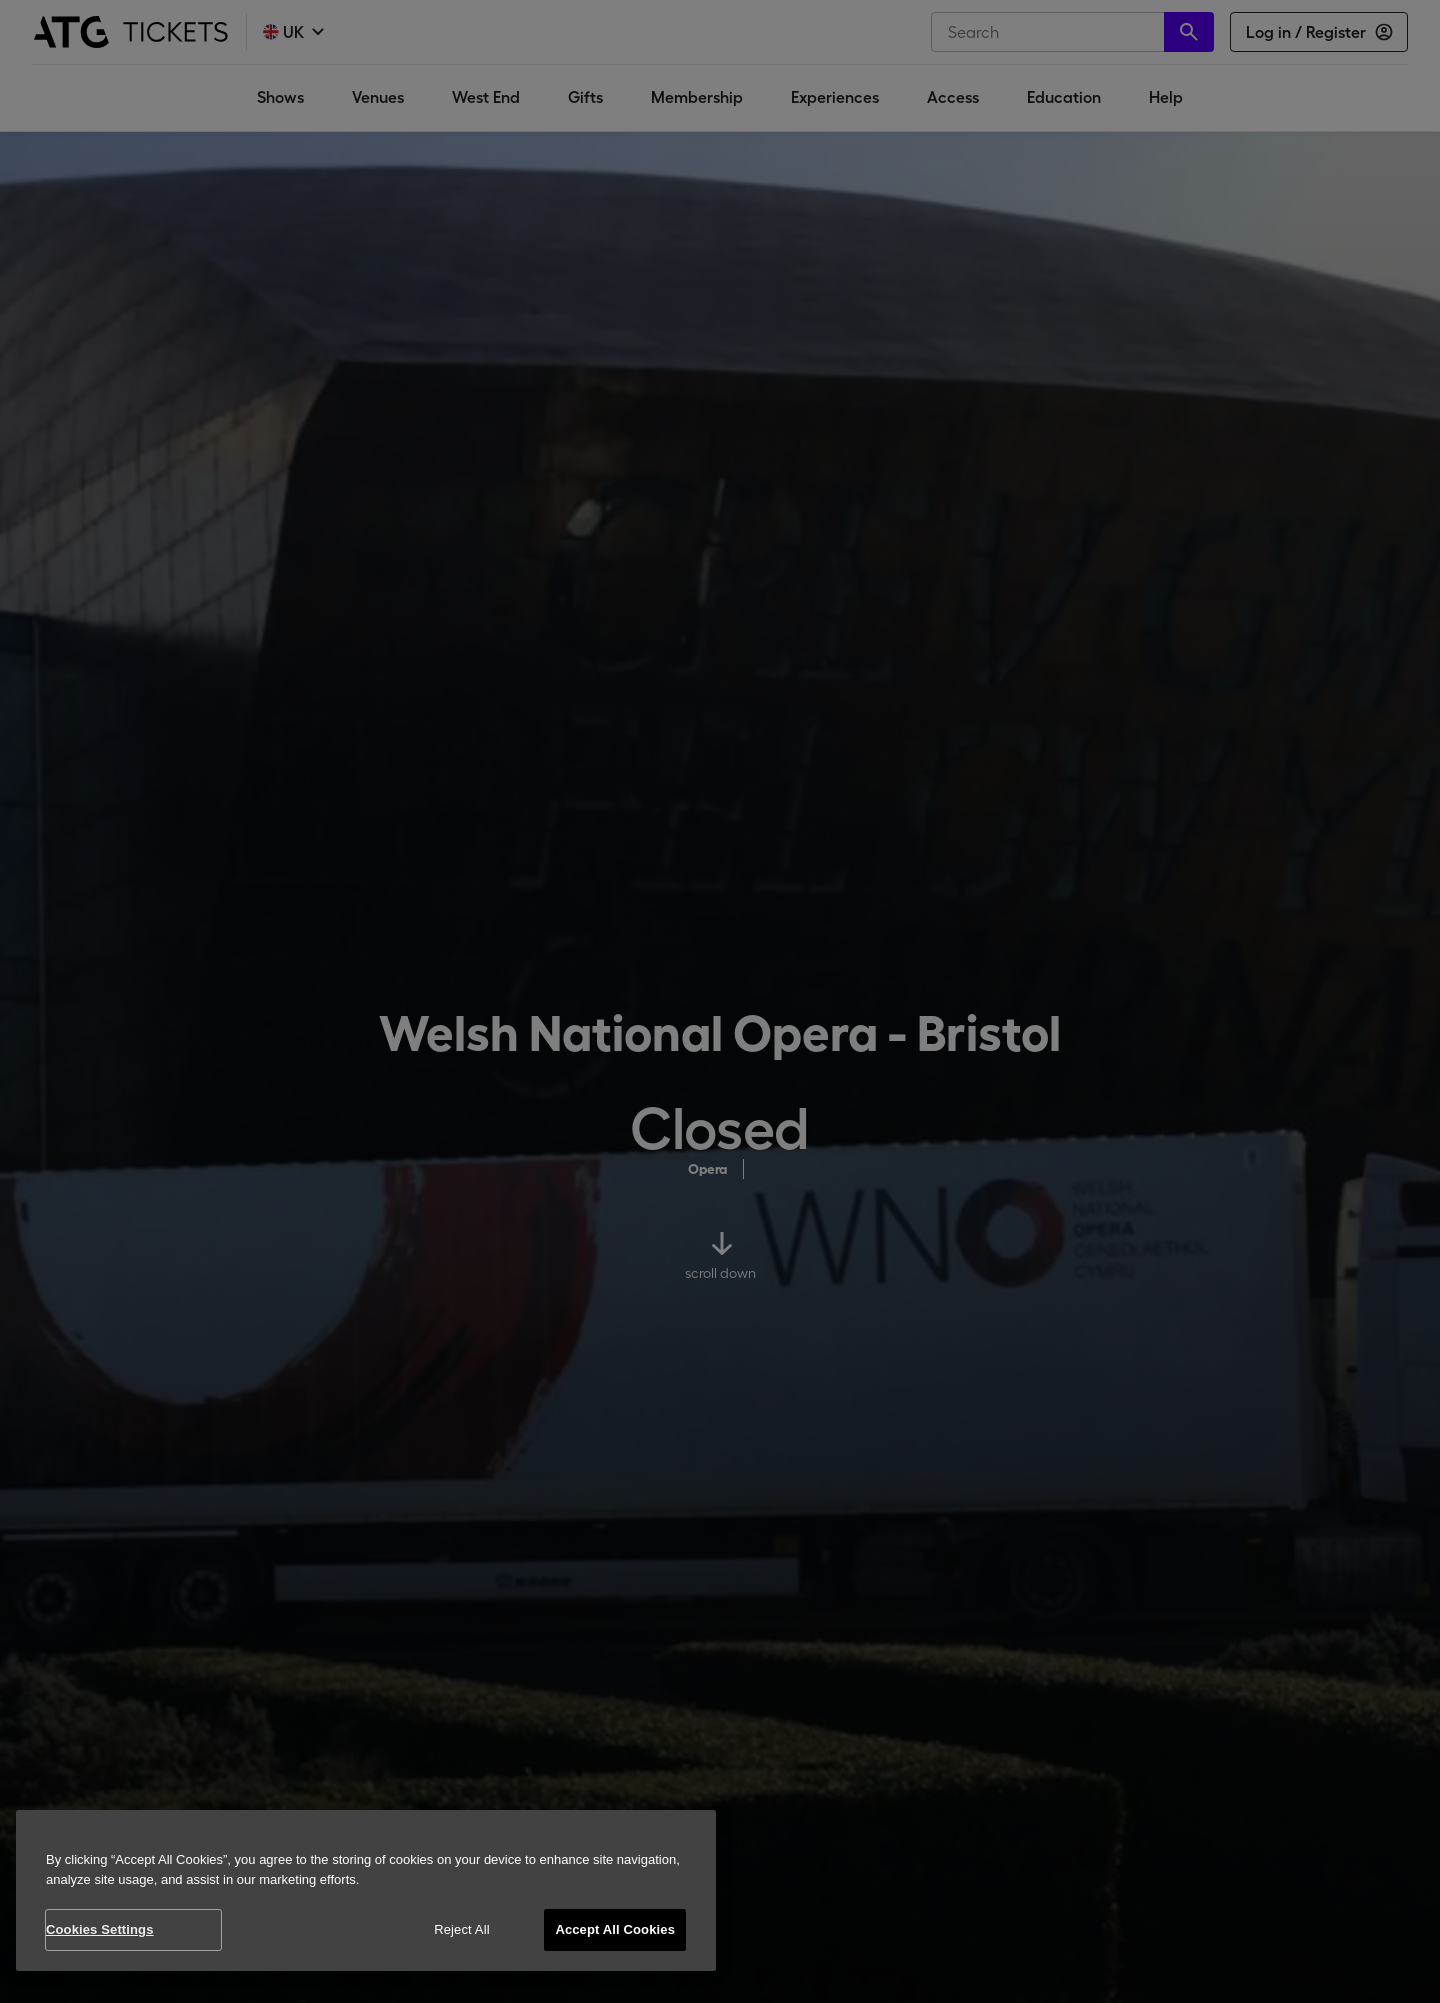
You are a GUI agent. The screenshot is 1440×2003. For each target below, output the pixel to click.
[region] (366, 1890)
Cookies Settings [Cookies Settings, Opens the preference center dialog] (100, 1929)
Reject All (462, 1929)
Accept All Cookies (615, 1929)
